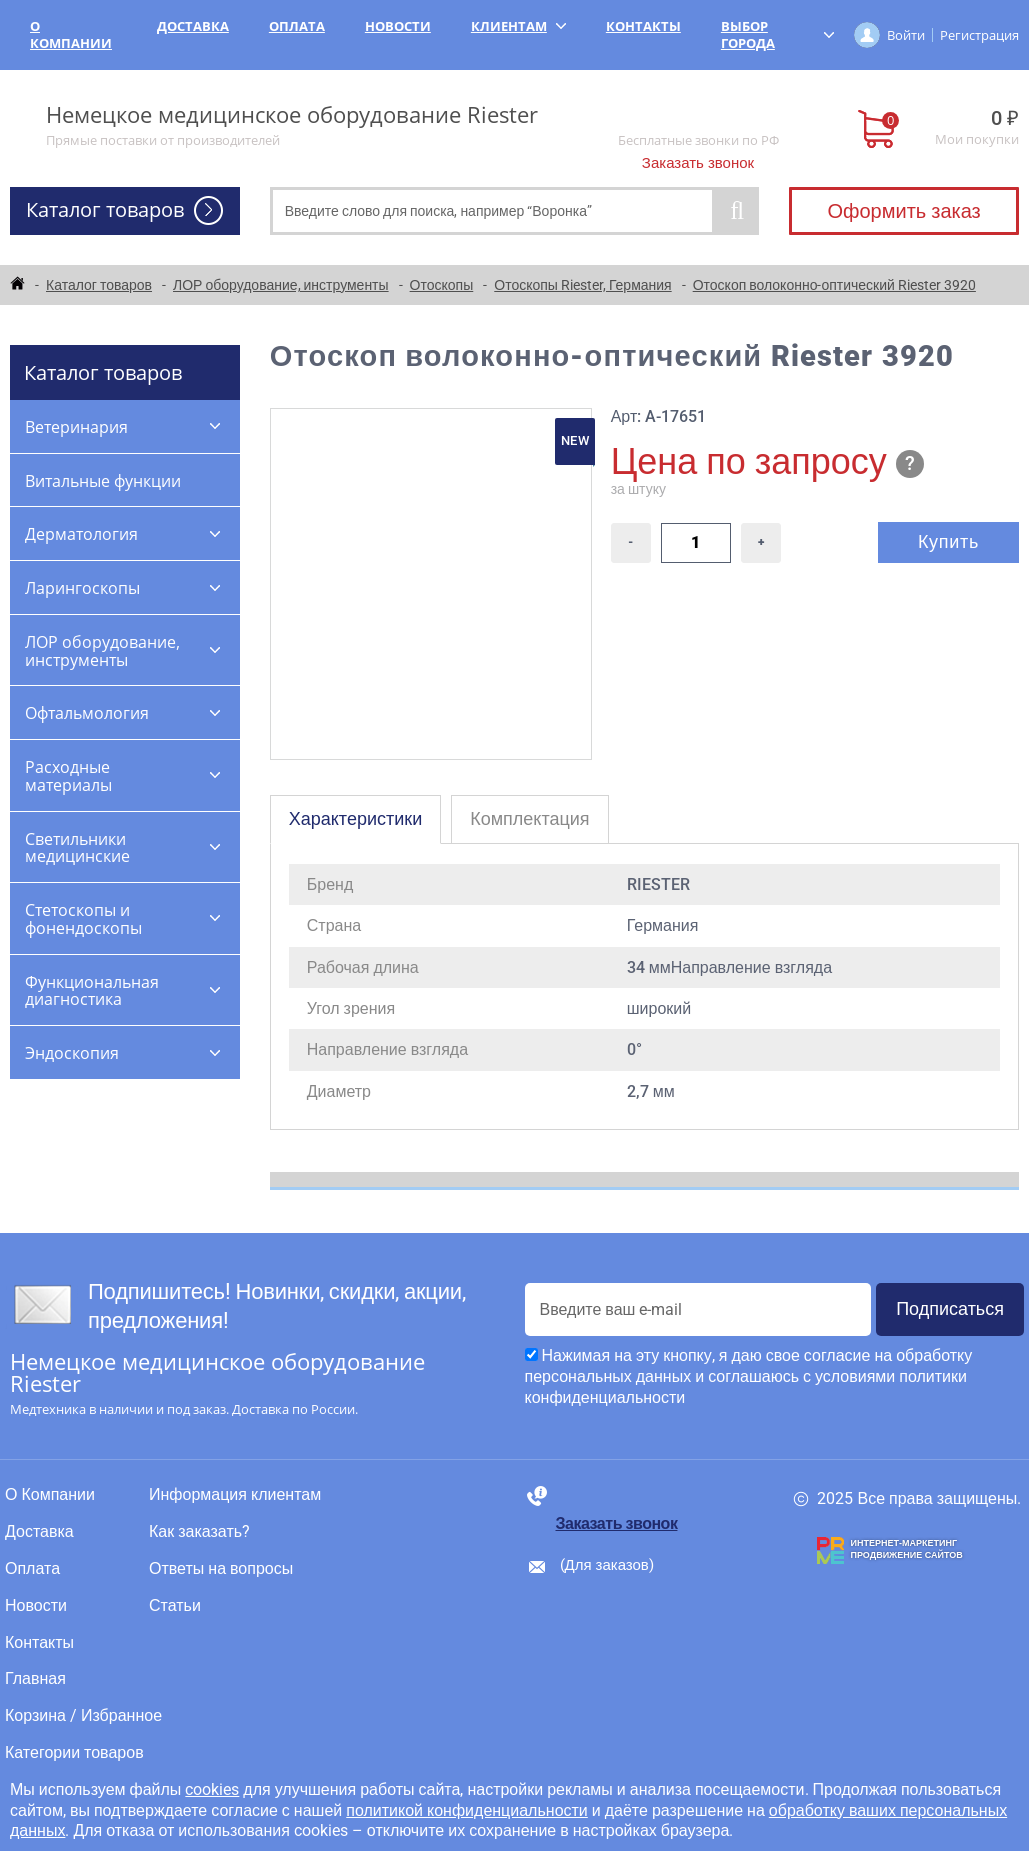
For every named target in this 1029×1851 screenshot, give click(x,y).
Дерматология (81, 534)
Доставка (193, 26)
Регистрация (979, 35)
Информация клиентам (235, 1495)
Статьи (175, 1606)
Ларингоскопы (82, 588)
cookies (212, 1789)
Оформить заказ (903, 211)
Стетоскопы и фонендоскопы (83, 919)
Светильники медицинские (77, 848)
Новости (398, 26)
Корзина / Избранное (83, 1716)
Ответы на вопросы (221, 1569)
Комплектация (529, 818)
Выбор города (777, 34)
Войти (906, 35)
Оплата (297, 26)
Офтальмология (87, 713)
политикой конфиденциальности (467, 1810)
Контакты (643, 26)
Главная (35, 1679)
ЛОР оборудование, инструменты (102, 651)
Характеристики (355, 818)
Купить (948, 541)
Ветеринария (76, 427)
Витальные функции (103, 481)
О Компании (71, 34)
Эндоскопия (72, 1053)
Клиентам (518, 26)
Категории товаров (74, 1753)
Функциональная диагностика (92, 991)
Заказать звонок (698, 163)
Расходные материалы (68, 776)
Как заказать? (199, 1532)
